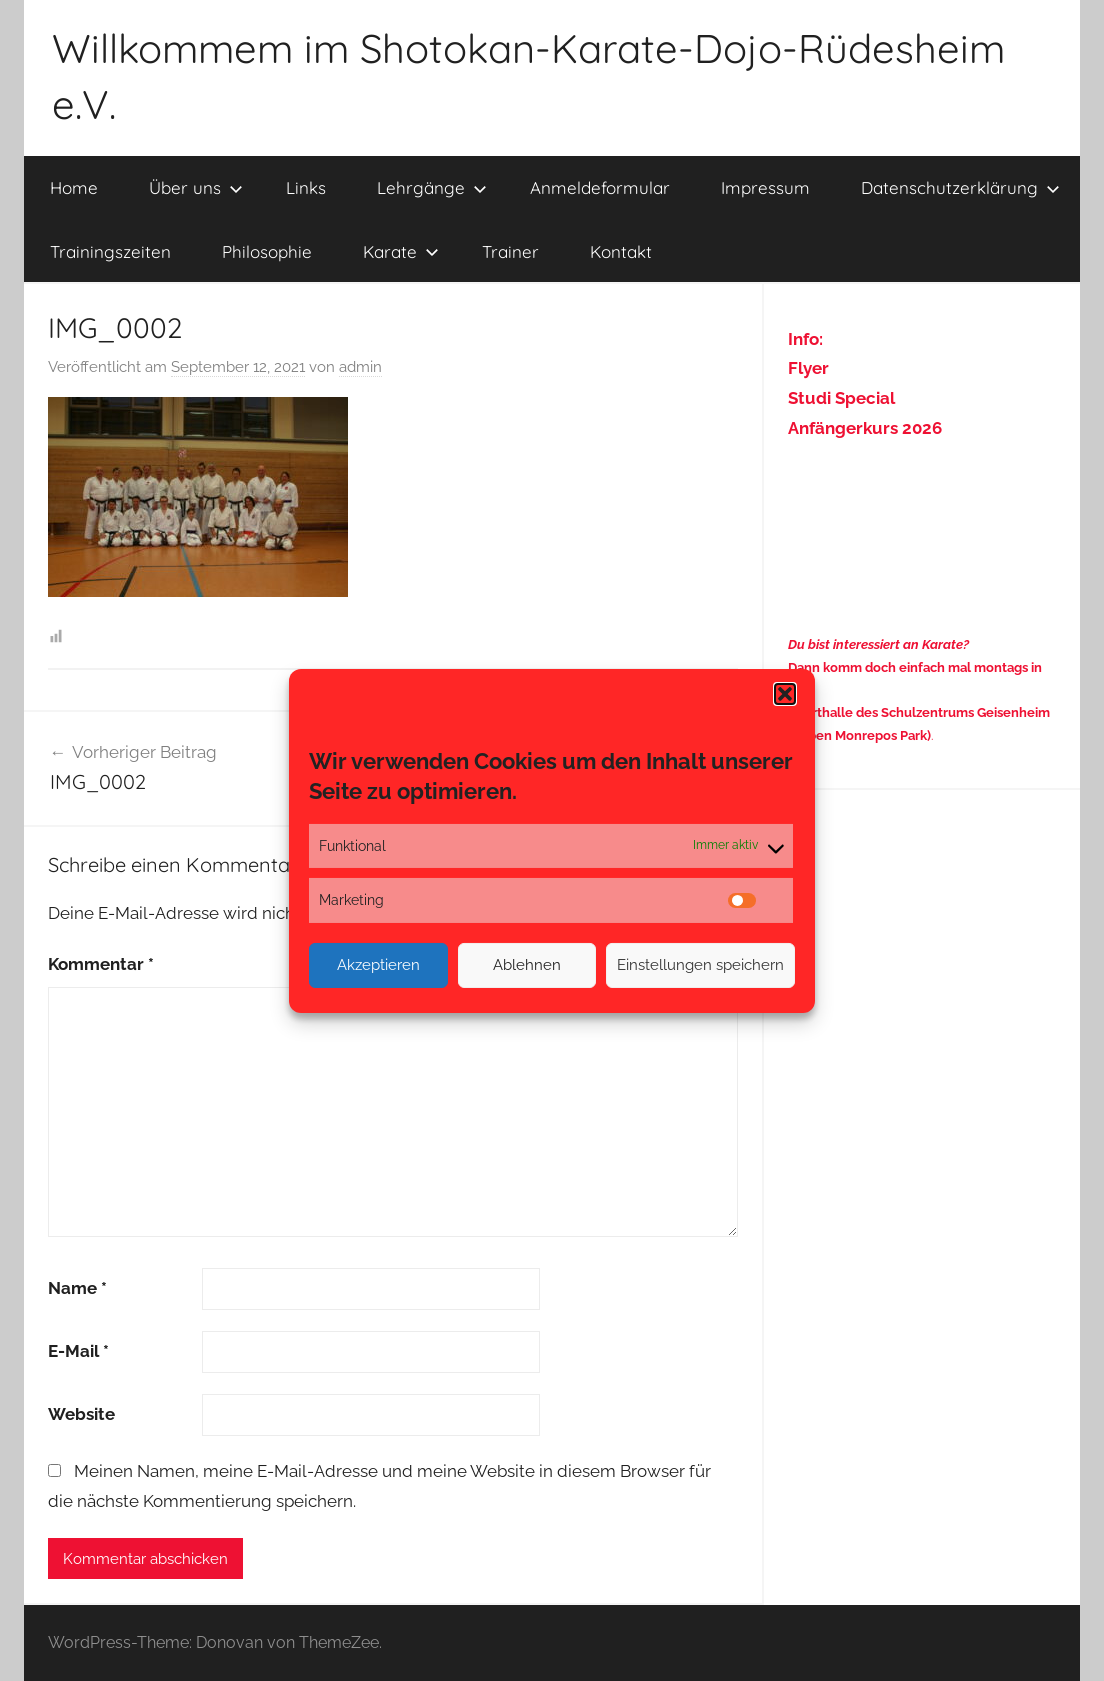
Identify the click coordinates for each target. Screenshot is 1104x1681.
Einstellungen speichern (700, 965)
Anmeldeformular (600, 187)
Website (81, 1414)
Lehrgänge (432, 187)
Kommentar (101, 964)
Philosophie (267, 251)
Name (77, 1288)
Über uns (196, 187)
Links (306, 187)
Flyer (808, 368)
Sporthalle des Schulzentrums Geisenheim (919, 712)
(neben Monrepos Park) (859, 735)
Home (74, 187)
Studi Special (841, 398)
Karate (401, 251)
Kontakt (621, 251)
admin (360, 367)
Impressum (765, 187)
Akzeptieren (378, 965)
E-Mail (78, 1351)
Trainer (510, 251)
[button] (785, 693)
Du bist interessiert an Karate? (878, 644)
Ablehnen (527, 965)
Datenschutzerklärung (960, 187)
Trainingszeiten (110, 251)
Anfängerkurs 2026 (865, 428)
